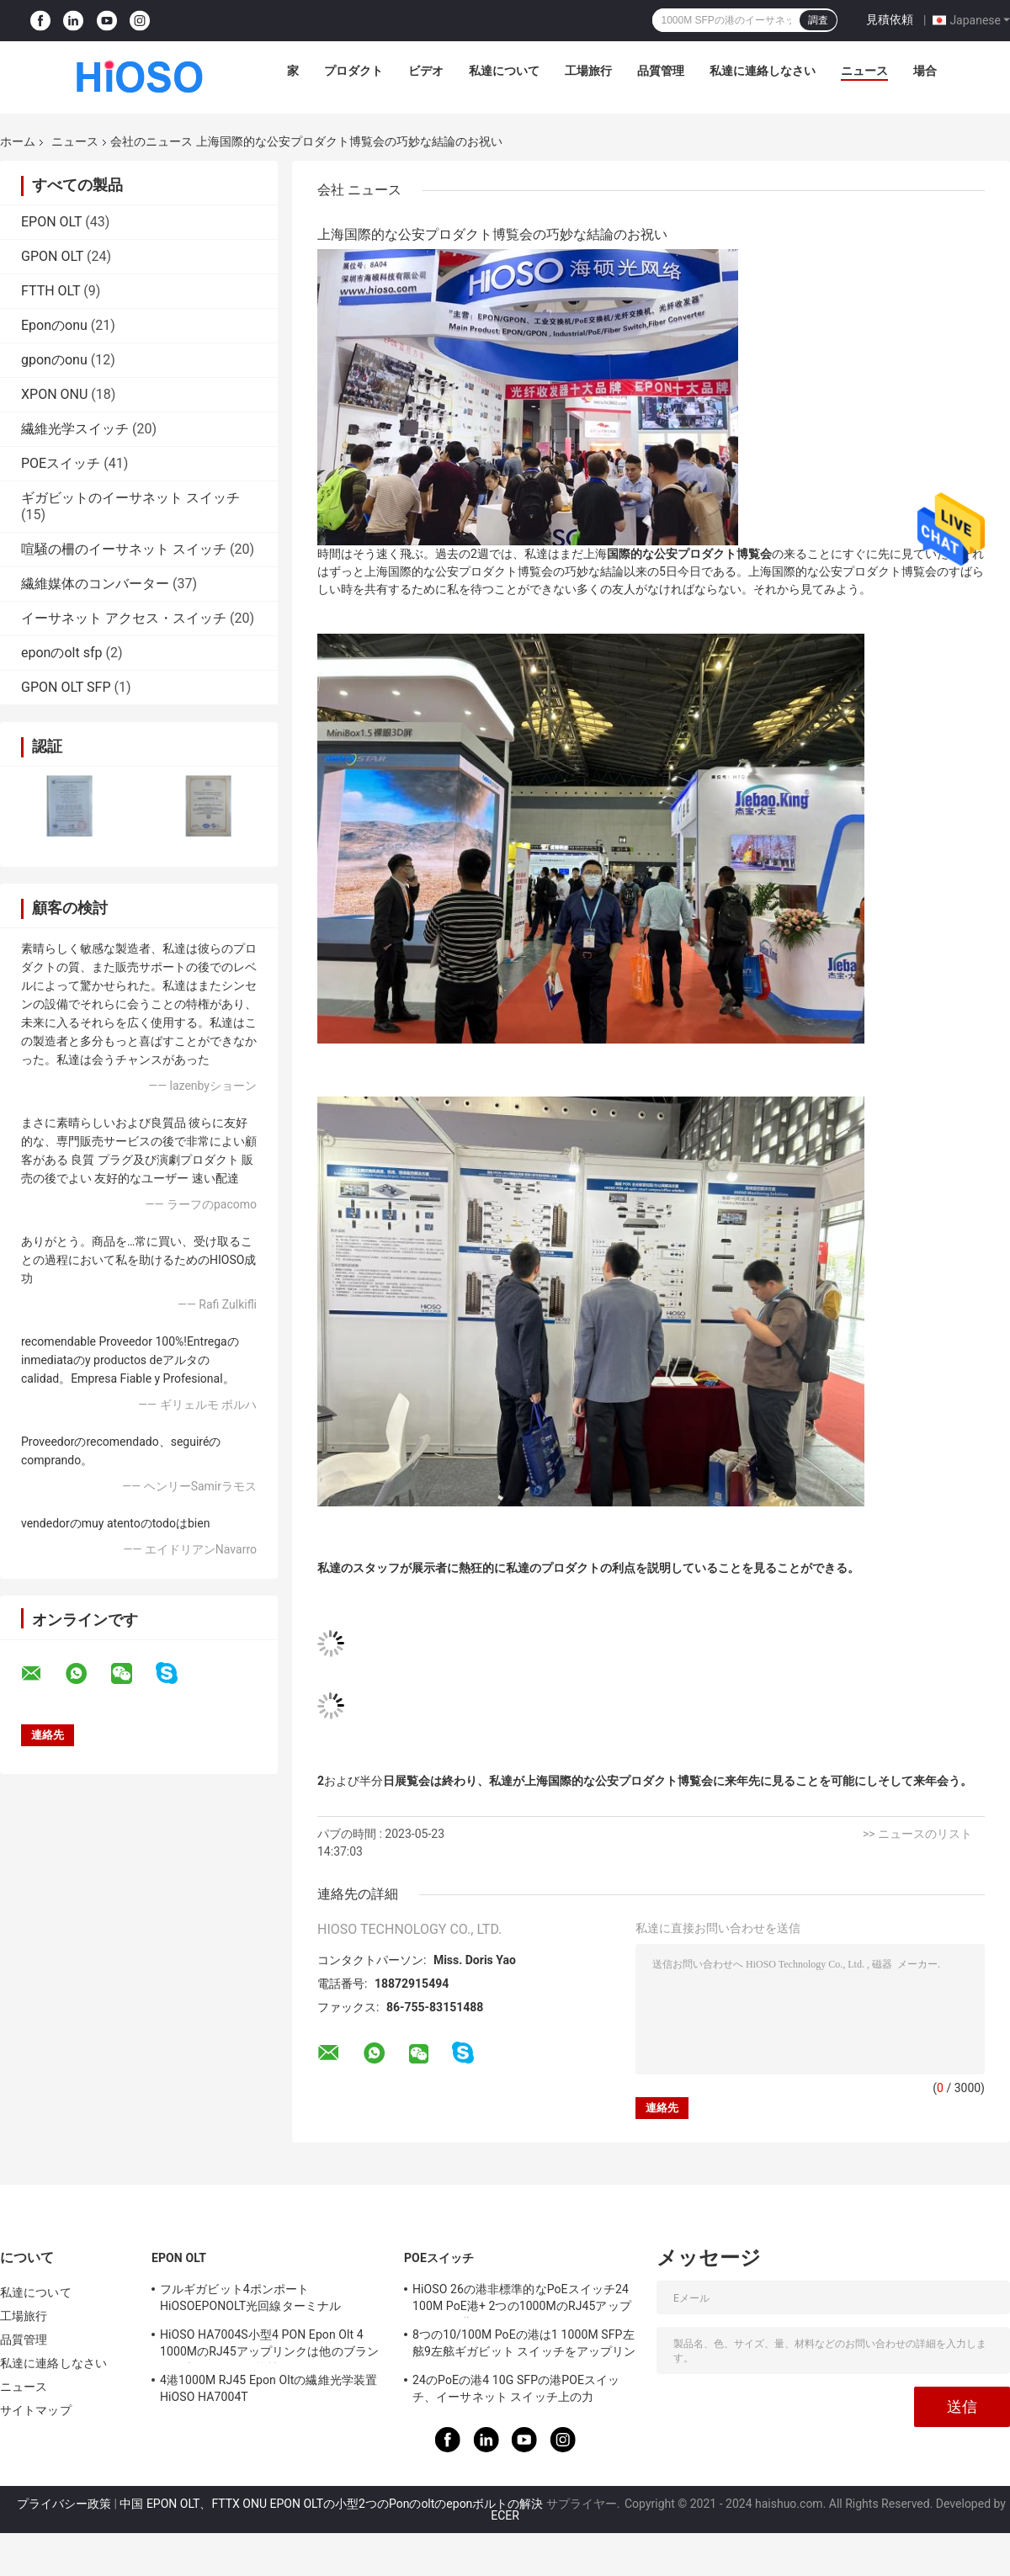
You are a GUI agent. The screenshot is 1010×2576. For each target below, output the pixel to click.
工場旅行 (588, 70)
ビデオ (426, 70)
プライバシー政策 (64, 2503)
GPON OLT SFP (66, 687)
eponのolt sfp (61, 653)
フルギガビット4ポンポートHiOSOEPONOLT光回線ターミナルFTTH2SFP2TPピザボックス (250, 2300)
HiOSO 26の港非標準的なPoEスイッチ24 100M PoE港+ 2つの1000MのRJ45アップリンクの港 (521, 2300)
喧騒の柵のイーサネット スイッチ (123, 549)
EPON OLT (51, 222)
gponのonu (54, 360)
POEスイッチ (60, 463)
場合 (925, 70)
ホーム (17, 141)
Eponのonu (54, 325)
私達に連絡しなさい (763, 70)
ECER (505, 2515)
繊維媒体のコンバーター (95, 584)
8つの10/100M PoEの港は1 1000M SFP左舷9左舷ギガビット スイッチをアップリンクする (523, 2345)
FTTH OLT (50, 291)
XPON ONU (54, 394)
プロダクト (353, 70)
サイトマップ (36, 2410)
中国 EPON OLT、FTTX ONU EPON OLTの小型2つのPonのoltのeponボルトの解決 (331, 2503)
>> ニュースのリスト (917, 1833)
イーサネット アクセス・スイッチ (123, 618)
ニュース (864, 70)
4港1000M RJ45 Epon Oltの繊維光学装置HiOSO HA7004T (268, 2388)
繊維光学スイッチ (75, 429)
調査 (818, 20)
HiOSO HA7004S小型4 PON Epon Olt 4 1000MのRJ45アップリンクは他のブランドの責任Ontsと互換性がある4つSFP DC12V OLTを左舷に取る (269, 2345)
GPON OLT (52, 256)
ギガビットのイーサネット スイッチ (130, 498)
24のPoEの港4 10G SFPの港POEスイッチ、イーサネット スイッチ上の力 (515, 2388)
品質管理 (660, 70)
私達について (504, 70)
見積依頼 (889, 19)
